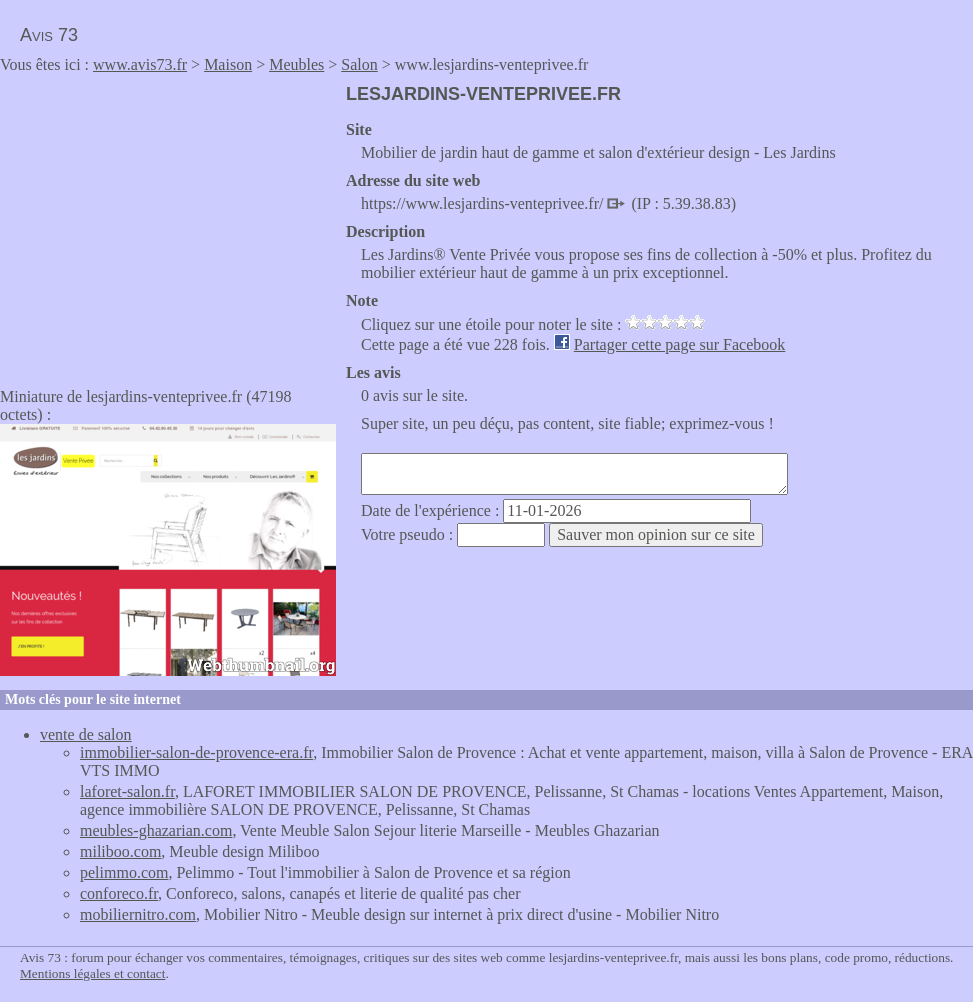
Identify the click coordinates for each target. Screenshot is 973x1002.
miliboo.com (120, 851)
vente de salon (86, 734)
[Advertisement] (168, 224)
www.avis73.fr (140, 64)
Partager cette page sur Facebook (679, 344)
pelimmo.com (124, 872)
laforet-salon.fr (127, 791)
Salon (359, 64)
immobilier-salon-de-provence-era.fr (196, 752)
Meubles (296, 64)
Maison (228, 64)
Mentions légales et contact (92, 973)
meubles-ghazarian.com (156, 830)
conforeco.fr (119, 893)
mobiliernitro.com (138, 914)
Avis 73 (49, 35)
